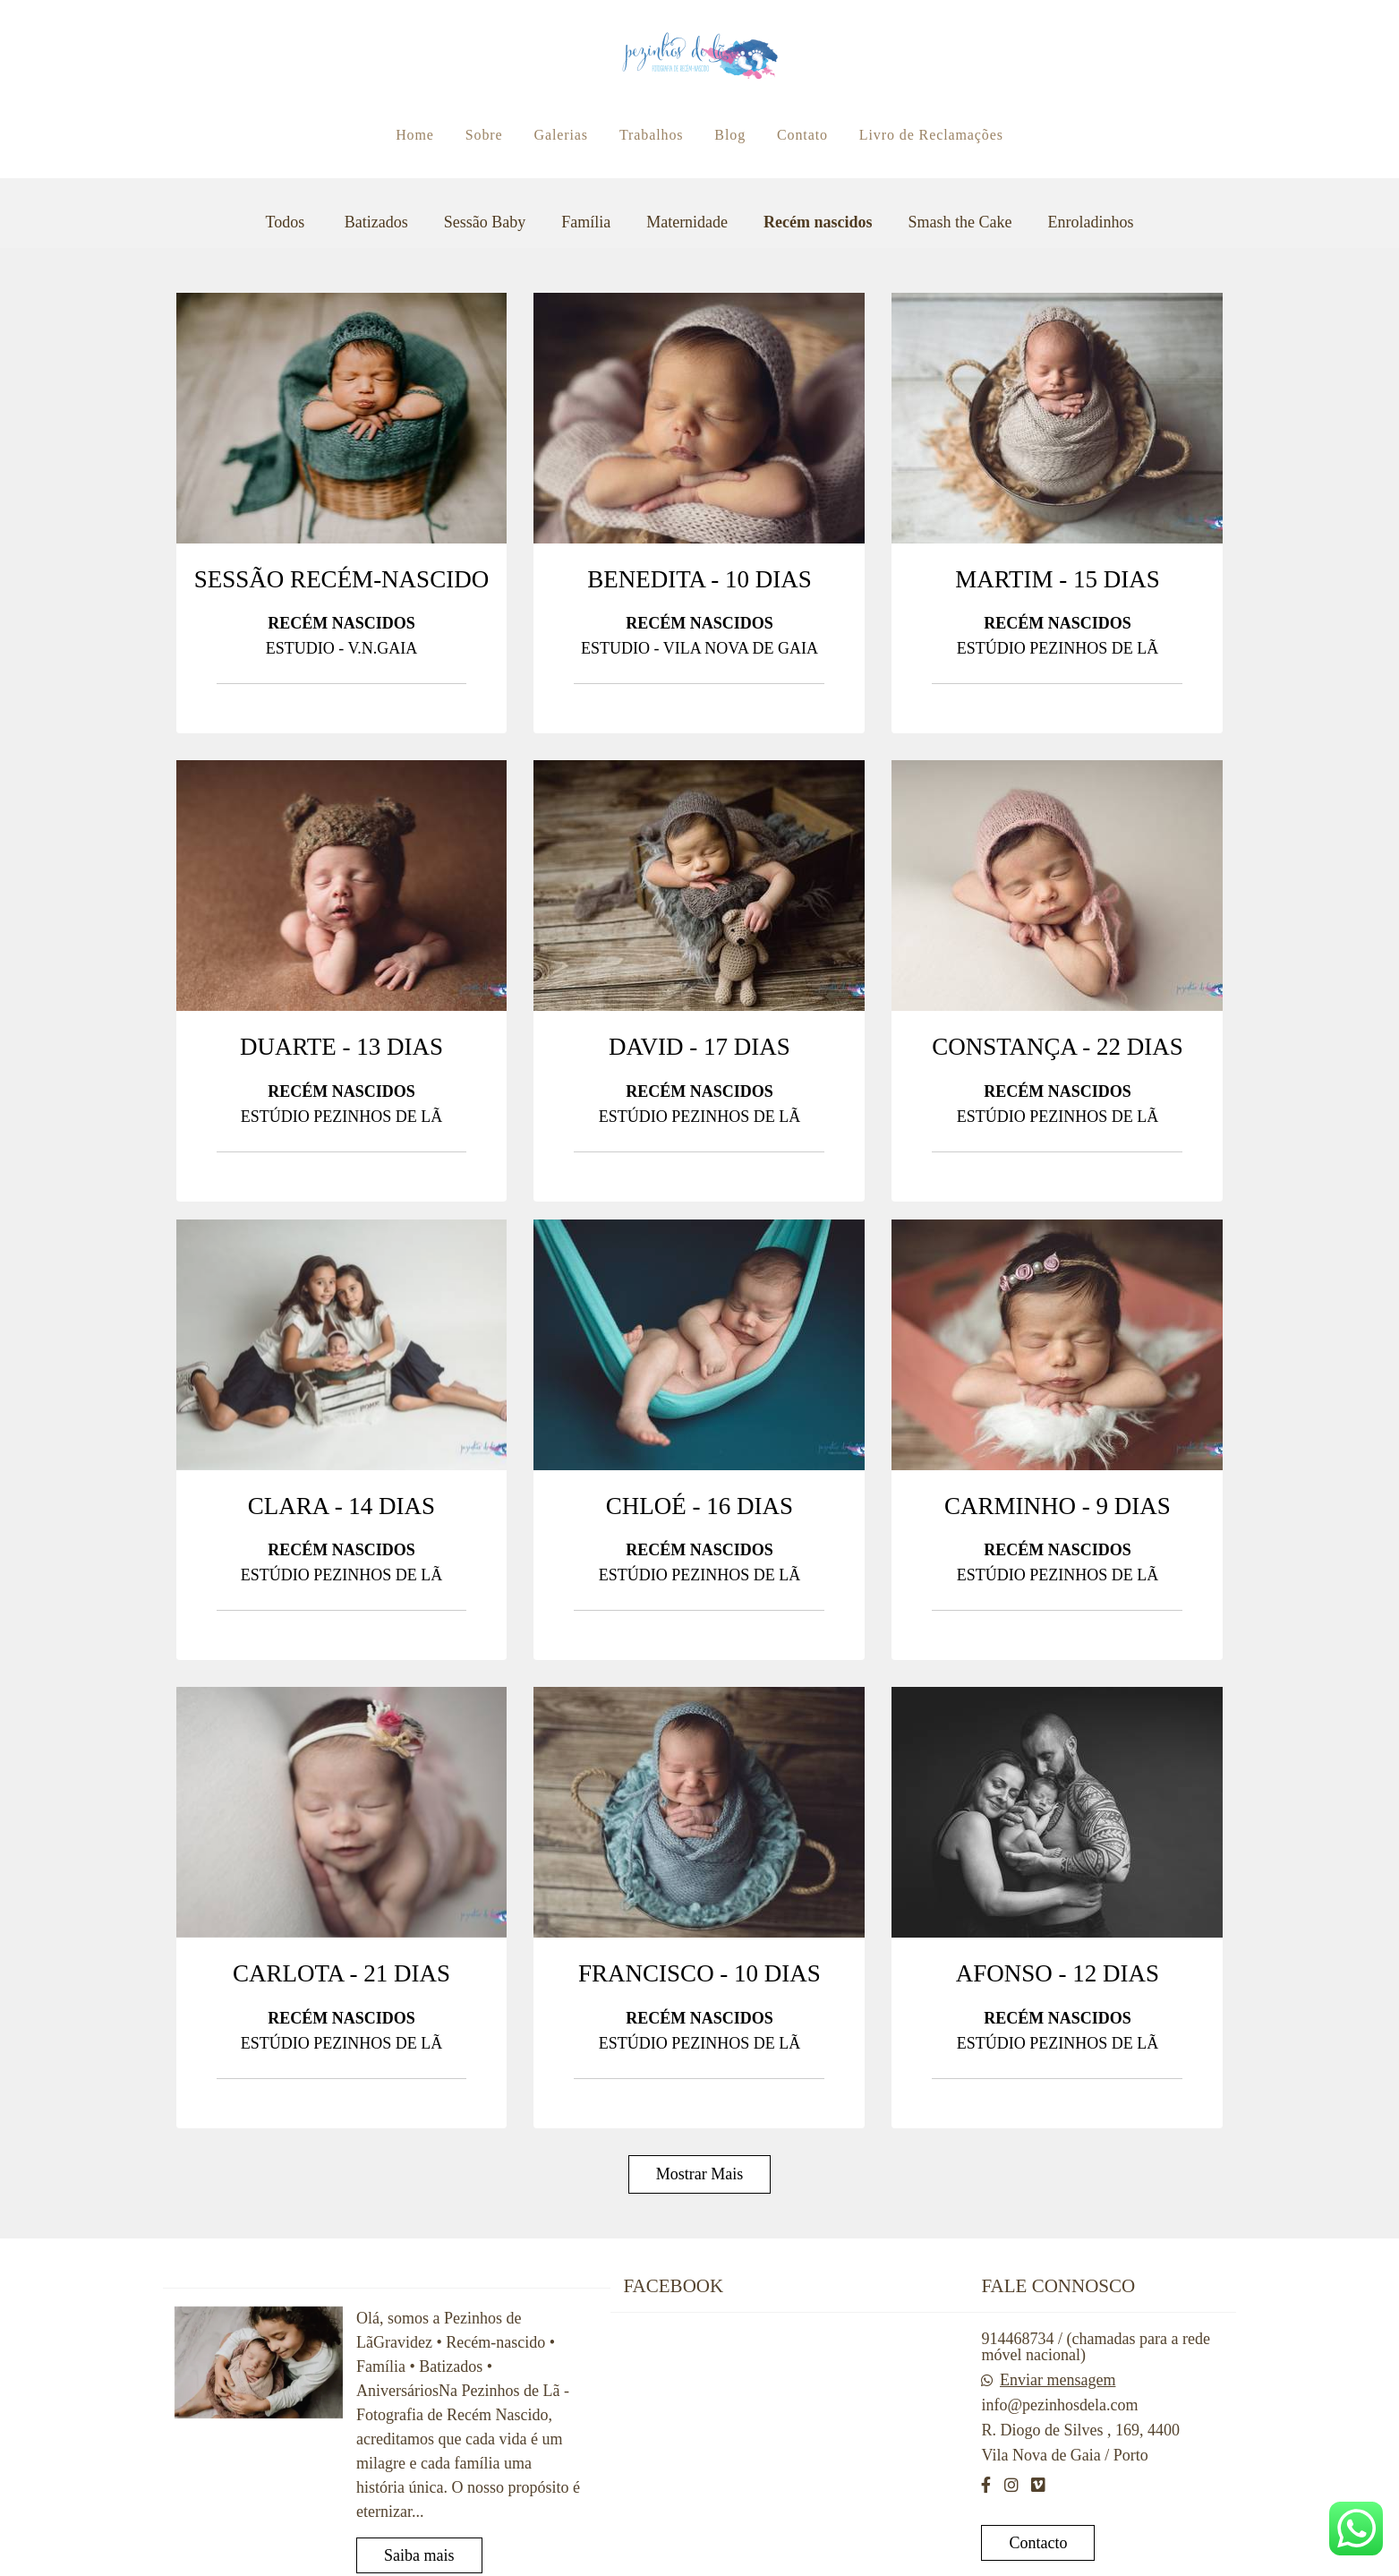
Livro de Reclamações (931, 134)
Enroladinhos (1091, 222)
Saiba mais (419, 2555)
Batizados (376, 222)
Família (585, 222)
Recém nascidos (817, 222)
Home (415, 134)
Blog (730, 134)
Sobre (484, 134)
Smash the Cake (960, 222)
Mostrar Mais (700, 2174)
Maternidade (687, 222)
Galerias (560, 134)
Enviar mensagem (1057, 2380)
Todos (284, 222)
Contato (802, 134)
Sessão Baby (485, 222)
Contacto (1038, 2543)
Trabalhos (651, 134)
